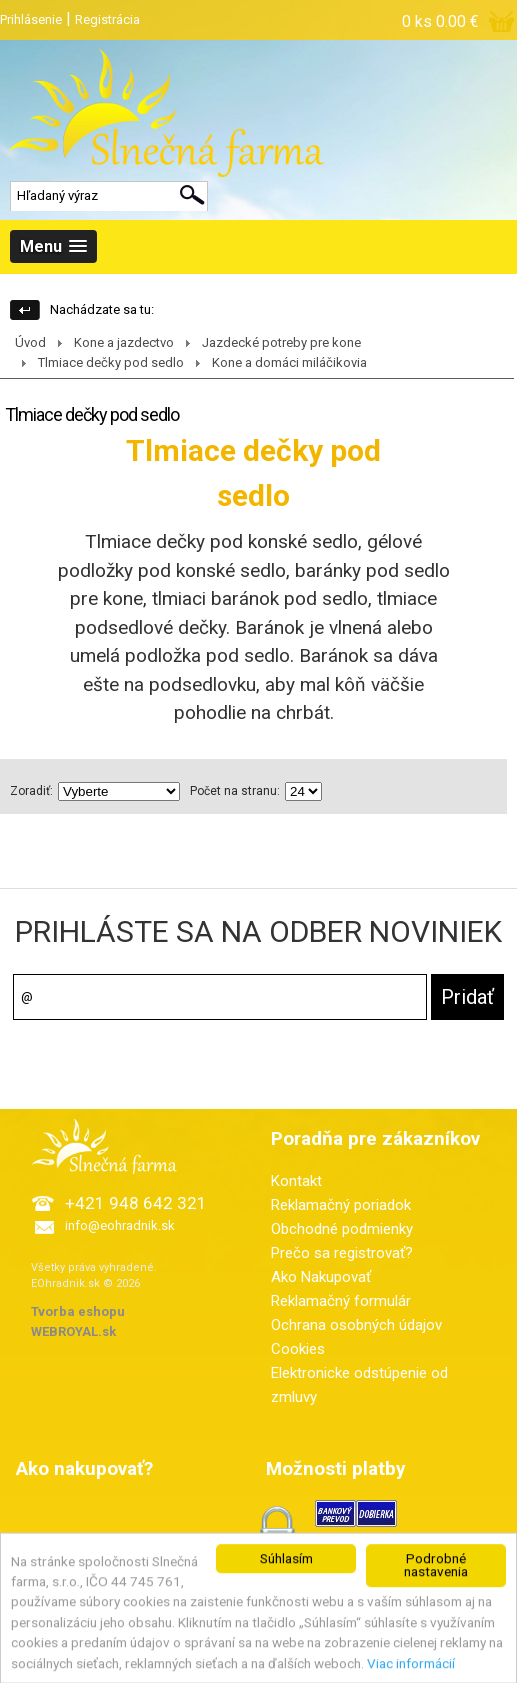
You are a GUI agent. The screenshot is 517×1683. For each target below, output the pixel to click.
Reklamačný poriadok (341, 1205)
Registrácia (107, 19)
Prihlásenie (31, 19)
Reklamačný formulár (341, 1301)
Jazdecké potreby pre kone (281, 342)
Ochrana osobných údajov (356, 1325)
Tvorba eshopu (78, 1311)
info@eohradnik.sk (120, 1225)
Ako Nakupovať (321, 1277)
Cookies (298, 1349)
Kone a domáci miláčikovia (289, 362)
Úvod (30, 342)
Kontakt (296, 1181)
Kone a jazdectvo (124, 342)
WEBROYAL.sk (73, 1331)
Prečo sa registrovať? (342, 1253)
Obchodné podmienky (342, 1229)
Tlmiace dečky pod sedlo (111, 362)
